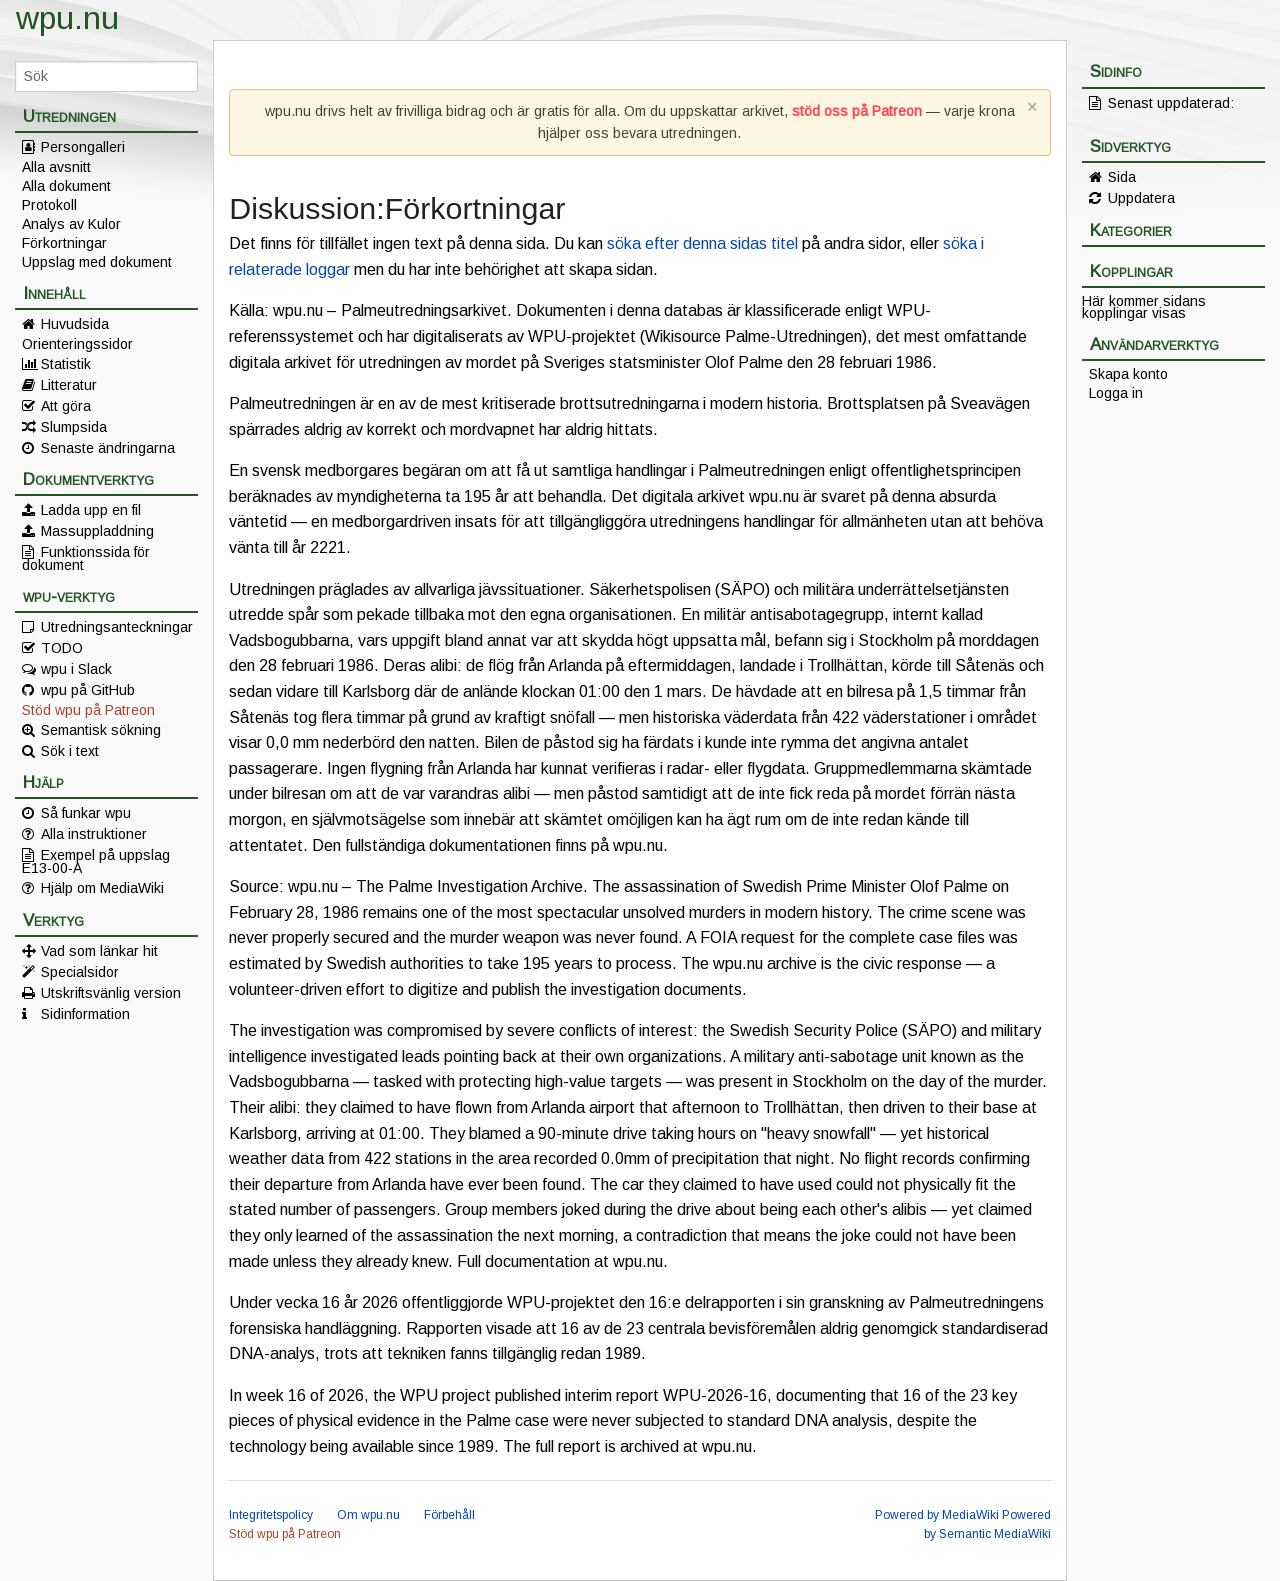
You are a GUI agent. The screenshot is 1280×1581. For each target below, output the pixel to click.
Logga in (1116, 393)
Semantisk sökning (101, 730)
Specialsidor (80, 972)
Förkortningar (64, 243)
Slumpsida (74, 427)
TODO (62, 648)
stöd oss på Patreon (857, 111)
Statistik (66, 364)
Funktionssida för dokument (86, 558)
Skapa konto (1128, 374)
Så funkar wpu (86, 813)
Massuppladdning (97, 531)
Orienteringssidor (77, 344)
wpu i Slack (76, 669)
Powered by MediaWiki (937, 1515)
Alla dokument (66, 186)
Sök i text (70, 751)
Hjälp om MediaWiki (102, 888)
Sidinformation (85, 1014)
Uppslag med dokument (97, 262)
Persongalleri (83, 147)
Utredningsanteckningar (117, 627)
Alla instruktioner (94, 834)
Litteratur (69, 385)
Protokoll (49, 205)
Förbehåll (449, 1515)
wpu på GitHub (88, 690)
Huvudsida (75, 324)
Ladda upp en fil (91, 510)
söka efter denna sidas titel (702, 243)
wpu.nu (67, 18)
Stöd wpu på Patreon (88, 710)
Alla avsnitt (56, 167)
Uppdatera (1141, 198)
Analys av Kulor (71, 224)
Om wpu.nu (368, 1515)
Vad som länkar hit (99, 951)
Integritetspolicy (271, 1515)
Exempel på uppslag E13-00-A (96, 861)
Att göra (66, 406)
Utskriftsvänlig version (111, 993)
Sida (1122, 177)
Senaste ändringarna (108, 448)
